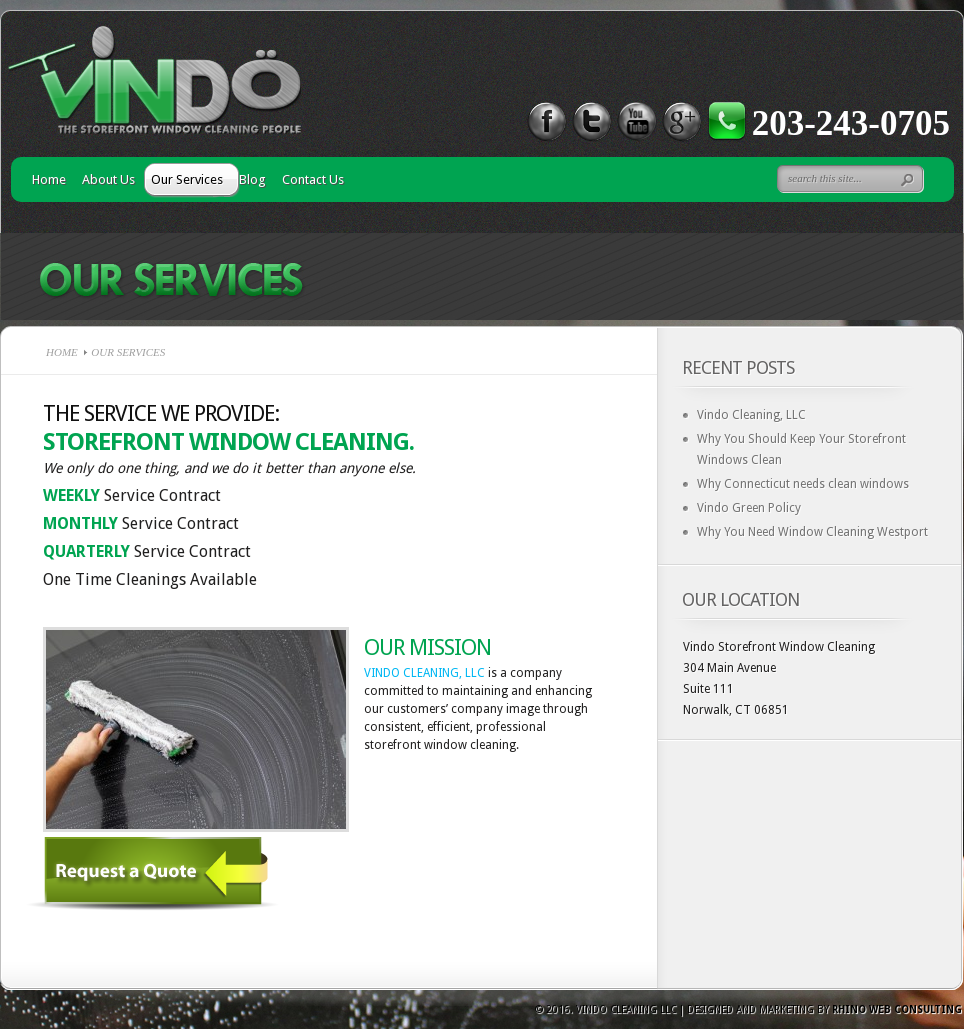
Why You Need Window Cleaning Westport (812, 532)
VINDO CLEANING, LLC (424, 673)
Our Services (187, 179)
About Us (108, 179)
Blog (252, 179)
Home (49, 179)
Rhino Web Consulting (897, 1009)
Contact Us (313, 179)
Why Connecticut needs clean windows (803, 484)
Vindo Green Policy (749, 508)
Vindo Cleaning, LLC (751, 415)
